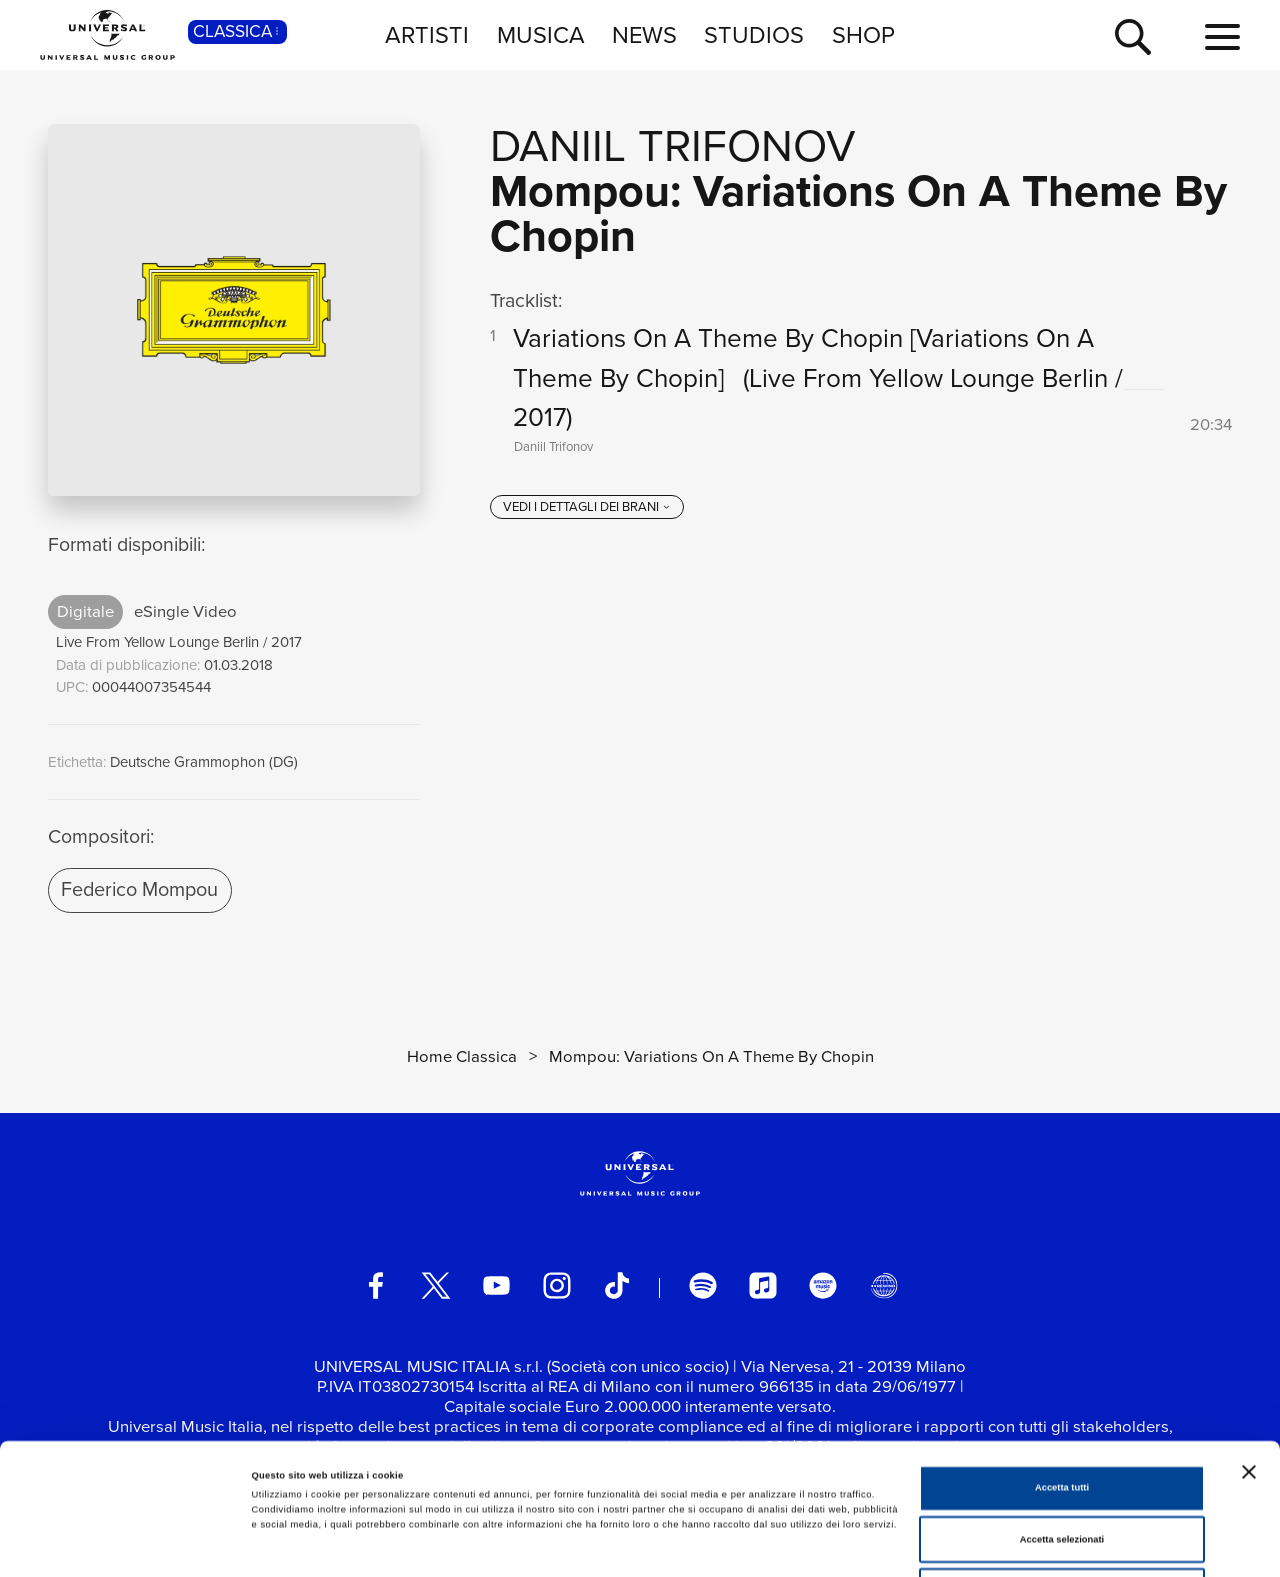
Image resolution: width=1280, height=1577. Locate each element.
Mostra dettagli (832, 1544)
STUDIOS (754, 34)
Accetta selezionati (1062, 1417)
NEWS (644, 34)
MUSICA (541, 34)
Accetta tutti (1062, 1365)
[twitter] (436, 1286)
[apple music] (763, 1286)
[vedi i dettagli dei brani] (587, 507)
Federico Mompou (139, 889)
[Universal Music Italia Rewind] (884, 1286)
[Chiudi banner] (1249, 1349)
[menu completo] (1222, 38)
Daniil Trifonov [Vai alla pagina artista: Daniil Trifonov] (673, 146)
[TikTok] (617, 1286)
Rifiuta (1061, 1468)
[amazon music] (823, 1286)
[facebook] (376, 1286)
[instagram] (557, 1286)
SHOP (863, 34)
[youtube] (497, 1286)
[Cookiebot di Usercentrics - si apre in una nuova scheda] (129, 1543)
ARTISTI (427, 34)
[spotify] (703, 1286)
